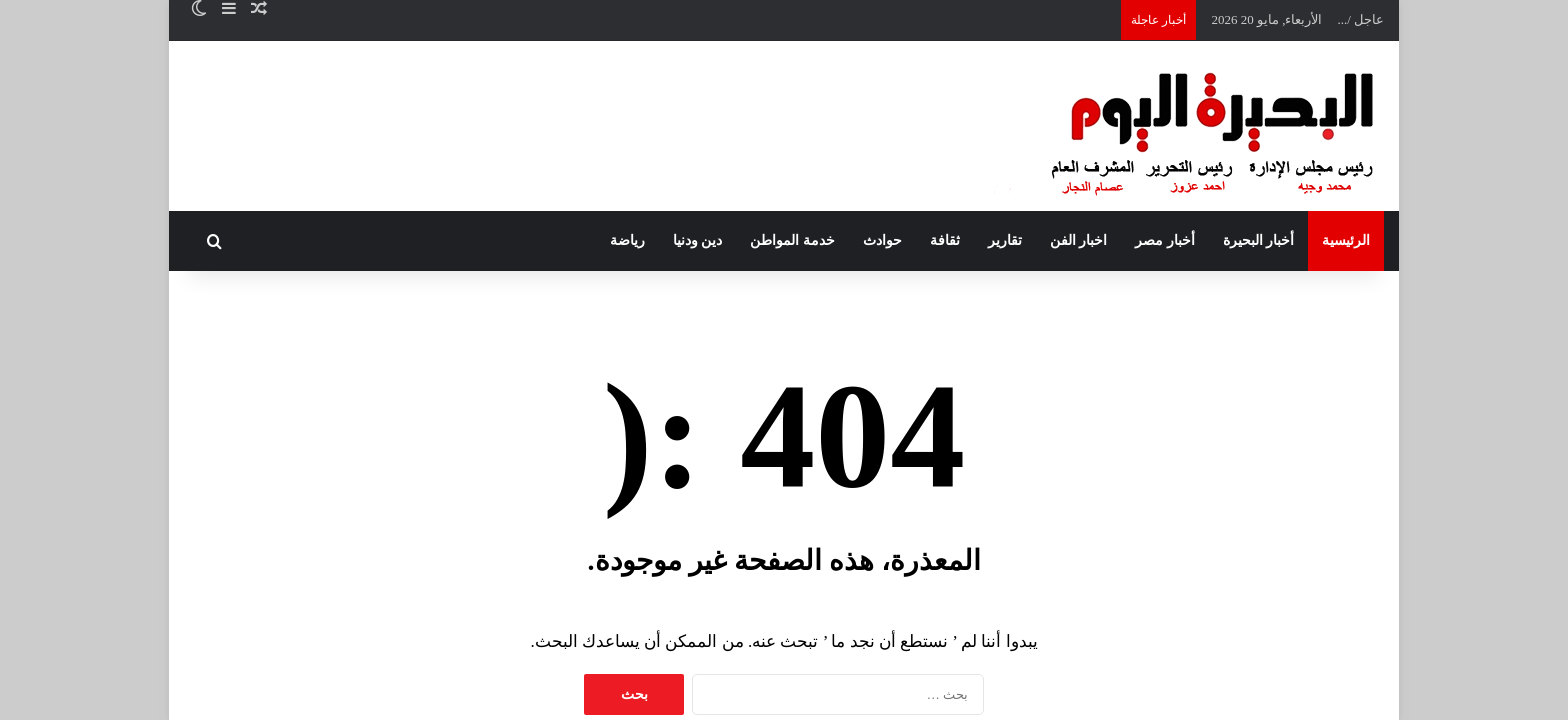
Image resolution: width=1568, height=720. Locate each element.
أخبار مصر (1165, 240)
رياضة (627, 240)
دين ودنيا (698, 240)
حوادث (882, 240)
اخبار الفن (1079, 240)
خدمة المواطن (792, 240)
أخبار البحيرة (1259, 240)
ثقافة (945, 240)
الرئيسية (1346, 240)
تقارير (1005, 240)
